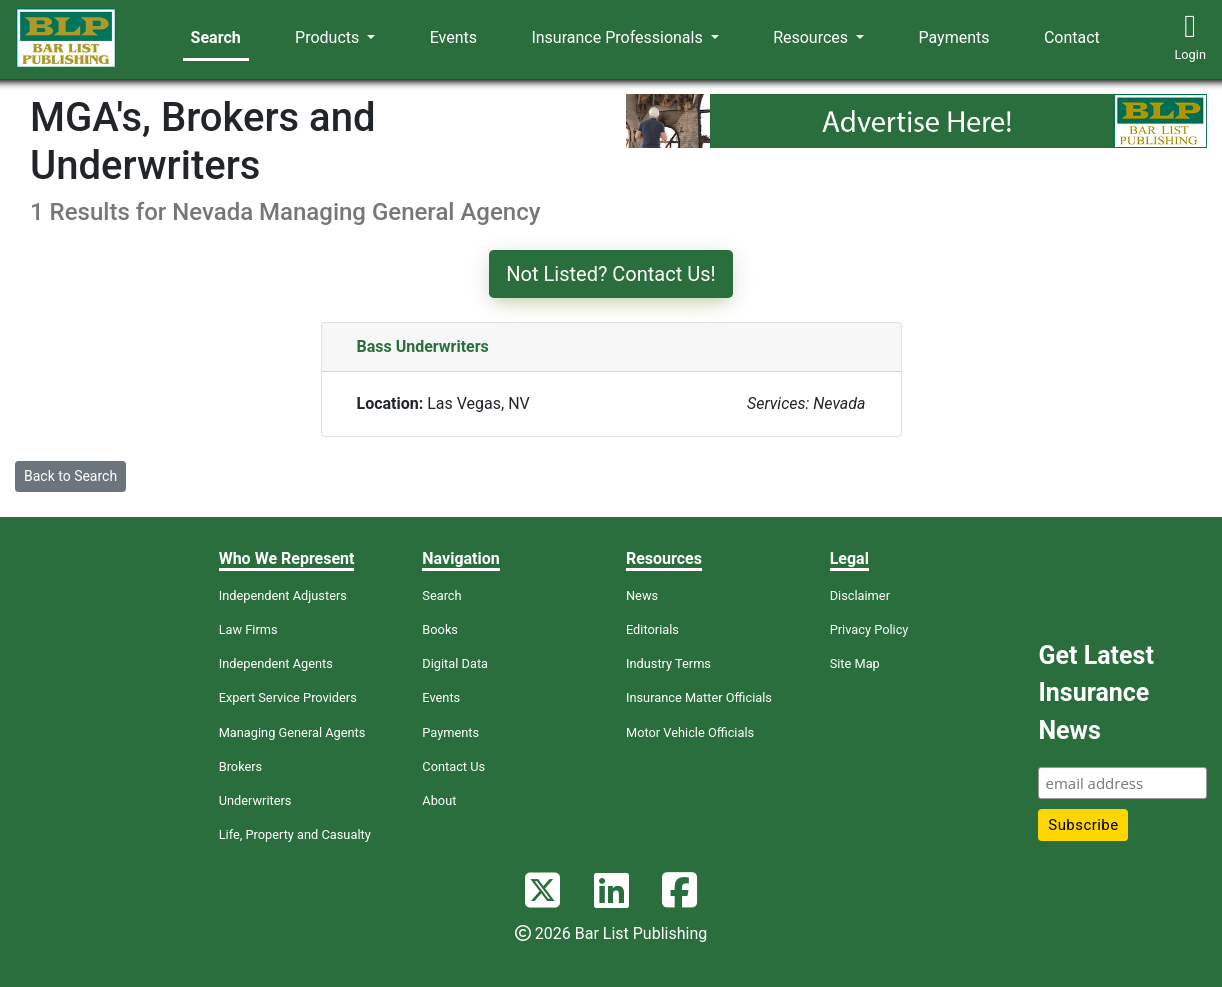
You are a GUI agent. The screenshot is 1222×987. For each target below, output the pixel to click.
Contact (1072, 37)
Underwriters (255, 800)
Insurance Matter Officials (699, 697)
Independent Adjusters (283, 595)
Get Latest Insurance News (1095, 693)
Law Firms (248, 629)
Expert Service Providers (288, 697)
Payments (954, 37)
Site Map (855, 663)
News (642, 595)
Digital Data (455, 663)
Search (216, 37)
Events (453, 37)
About (439, 800)
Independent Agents (276, 663)
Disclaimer (860, 595)
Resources (812, 37)
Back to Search (70, 476)
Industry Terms (668, 663)
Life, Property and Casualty (295, 834)
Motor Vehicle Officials (690, 732)
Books (440, 629)
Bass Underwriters (423, 346)
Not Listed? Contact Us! (610, 274)
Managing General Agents (292, 732)
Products (329, 37)
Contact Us (453, 766)
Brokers (241, 766)
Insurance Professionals (618, 37)
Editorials (652, 629)
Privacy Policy (869, 629)
